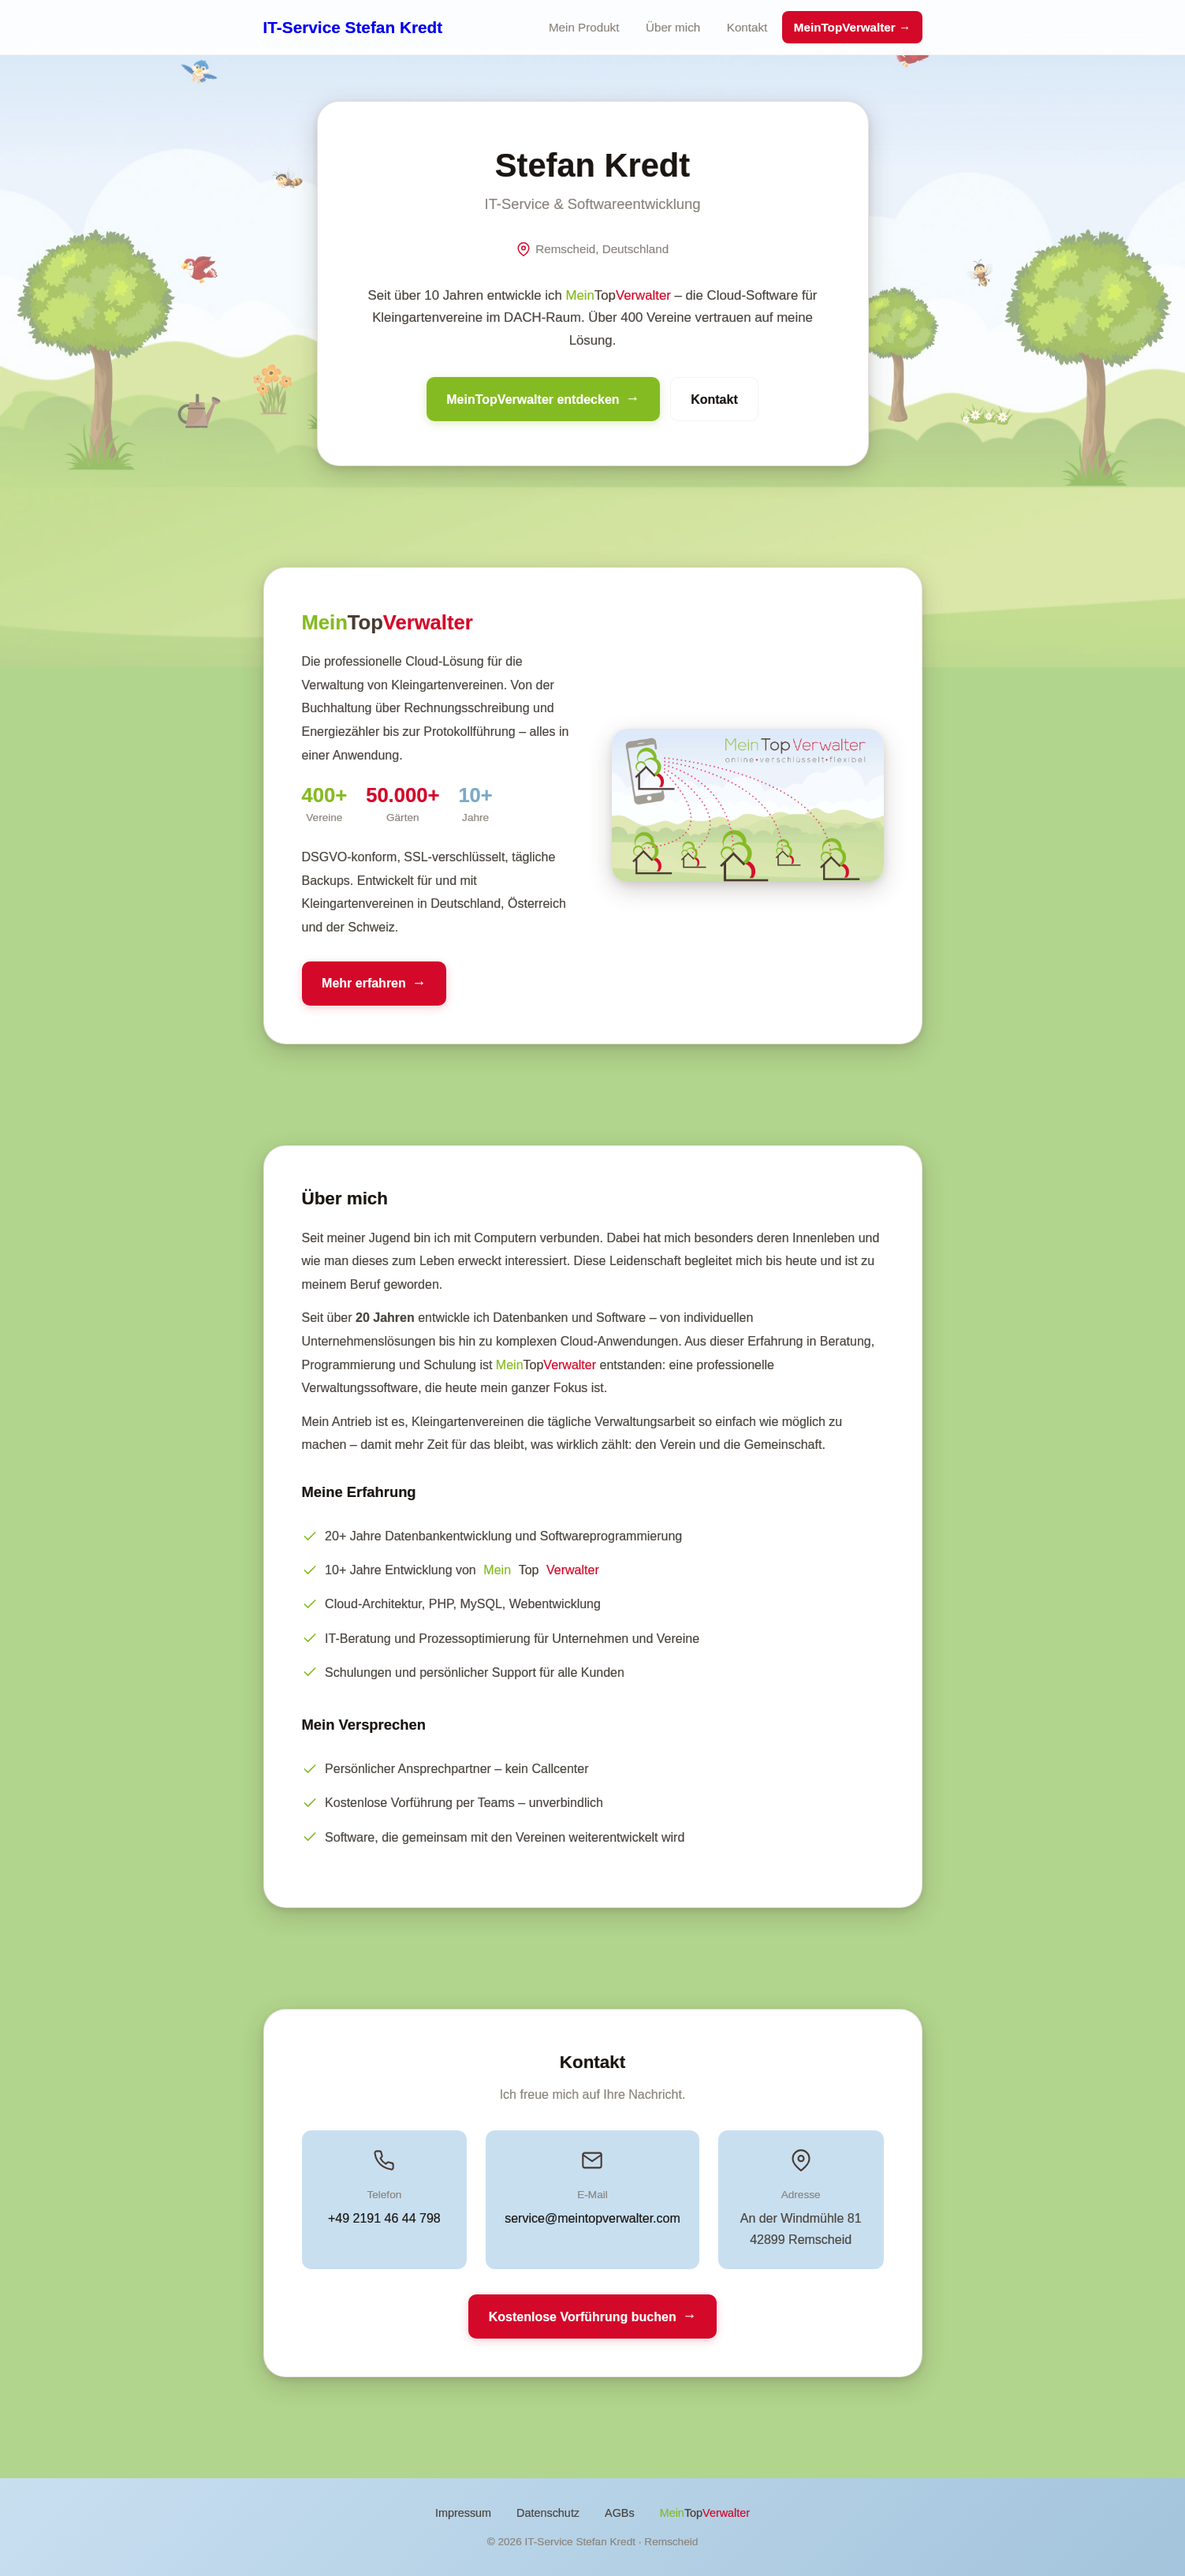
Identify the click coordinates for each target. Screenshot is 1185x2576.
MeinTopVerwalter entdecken (532, 399)
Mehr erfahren (364, 983)
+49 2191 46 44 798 (384, 2218)
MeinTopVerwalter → (852, 27)
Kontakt (747, 27)
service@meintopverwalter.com (592, 2218)
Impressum (463, 2513)
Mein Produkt (584, 27)
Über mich (673, 27)
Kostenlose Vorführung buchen (582, 2317)
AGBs (620, 2513)
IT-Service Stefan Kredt (353, 27)
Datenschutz (547, 2513)
